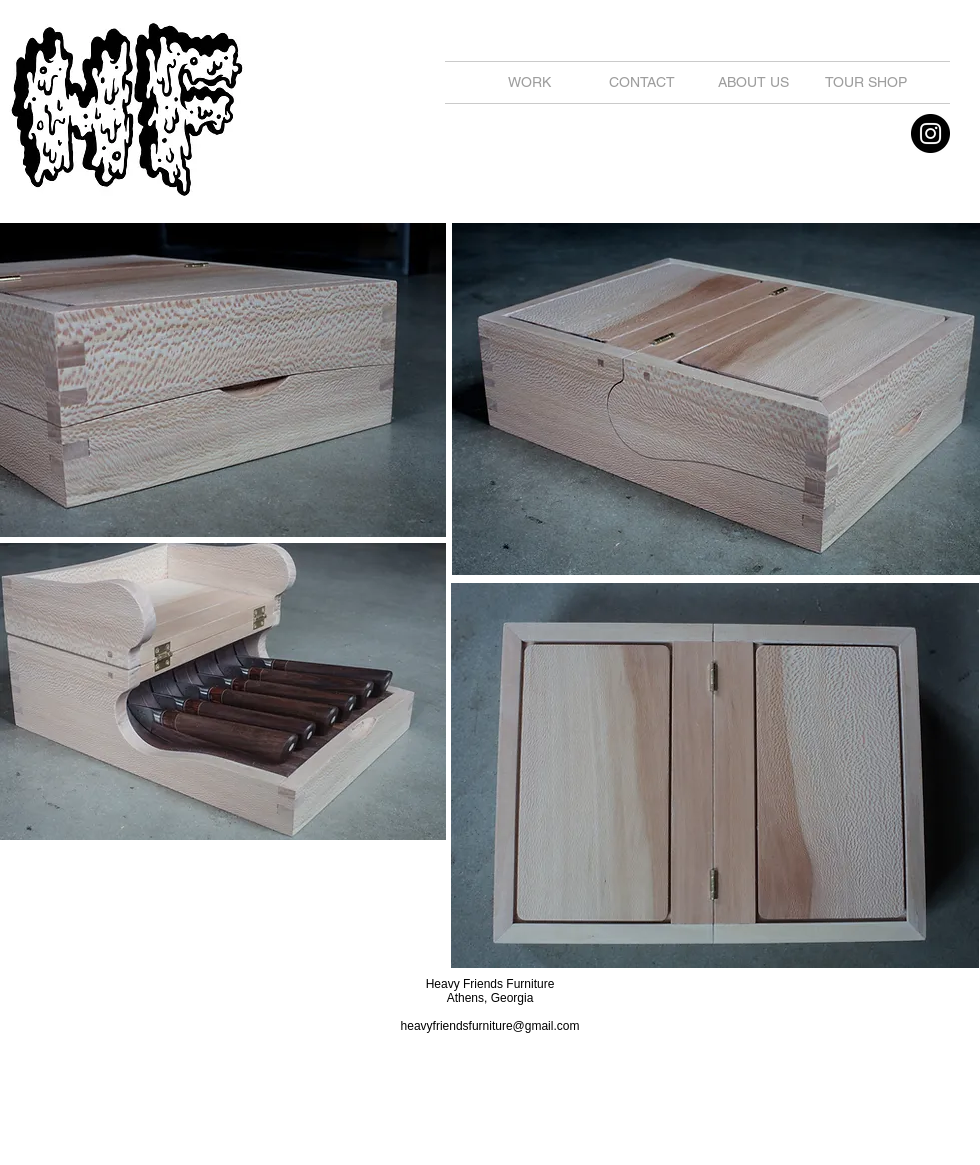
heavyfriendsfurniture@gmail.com (490, 1026)
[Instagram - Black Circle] (930, 133)
